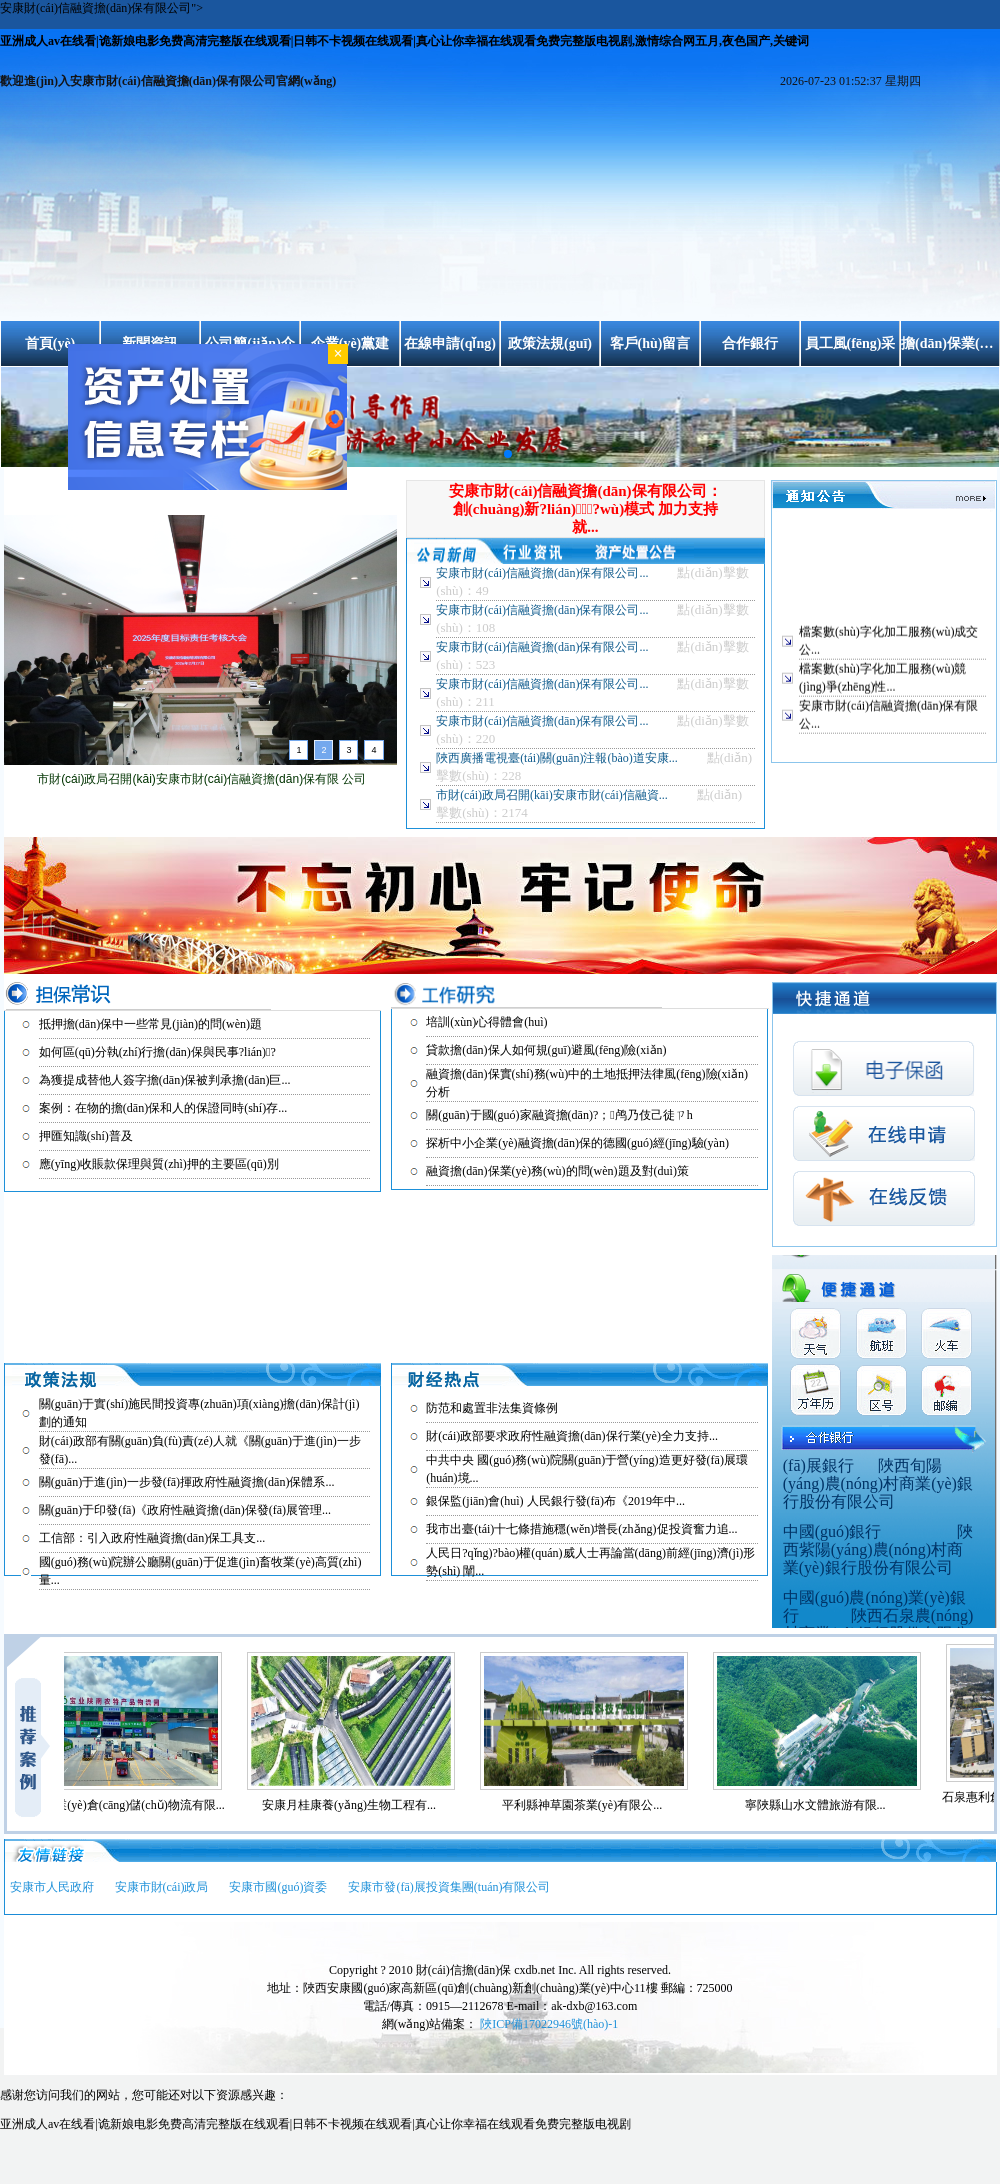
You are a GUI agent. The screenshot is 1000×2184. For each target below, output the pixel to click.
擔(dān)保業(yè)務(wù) (950, 343)
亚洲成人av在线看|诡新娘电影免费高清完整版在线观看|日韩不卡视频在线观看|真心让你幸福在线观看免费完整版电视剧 (315, 2124)
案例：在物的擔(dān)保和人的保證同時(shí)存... (163, 1108)
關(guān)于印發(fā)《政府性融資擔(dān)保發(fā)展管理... (185, 1510)
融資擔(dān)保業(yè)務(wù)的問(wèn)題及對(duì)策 (557, 1171)
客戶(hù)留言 (650, 343)
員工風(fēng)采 (850, 343)
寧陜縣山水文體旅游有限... (823, 1805)
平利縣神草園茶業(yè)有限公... (590, 1805)
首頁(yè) (50, 343)
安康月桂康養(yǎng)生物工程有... (357, 1805)
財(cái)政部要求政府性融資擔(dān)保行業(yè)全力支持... (572, 1436)
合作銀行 (750, 343)
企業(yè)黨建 (350, 343)
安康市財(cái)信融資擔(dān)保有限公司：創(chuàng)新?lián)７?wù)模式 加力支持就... (585, 509)
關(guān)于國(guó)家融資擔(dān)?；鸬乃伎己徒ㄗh (559, 1115)
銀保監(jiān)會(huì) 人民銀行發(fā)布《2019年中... (555, 1501)
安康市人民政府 (52, 1887)
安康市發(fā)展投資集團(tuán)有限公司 (449, 1887)
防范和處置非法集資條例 (492, 1408)
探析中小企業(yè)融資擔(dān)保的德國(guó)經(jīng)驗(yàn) (577, 1143)
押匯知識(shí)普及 (86, 1136)
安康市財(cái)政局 (162, 1887)
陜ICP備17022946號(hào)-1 (549, 2024)
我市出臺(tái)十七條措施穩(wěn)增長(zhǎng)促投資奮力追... (581, 1529)
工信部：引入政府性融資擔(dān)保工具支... (152, 1538)
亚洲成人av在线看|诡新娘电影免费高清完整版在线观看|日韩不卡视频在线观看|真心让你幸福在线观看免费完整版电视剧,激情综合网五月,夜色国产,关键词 (404, 41)
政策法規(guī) (550, 343)
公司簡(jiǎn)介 (250, 343)
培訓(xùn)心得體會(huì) (486, 1022)
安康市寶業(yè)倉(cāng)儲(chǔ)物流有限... (123, 1805)
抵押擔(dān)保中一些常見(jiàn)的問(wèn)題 (150, 1024)
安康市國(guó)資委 (278, 1887)
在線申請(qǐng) (450, 343)
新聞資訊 (150, 343)
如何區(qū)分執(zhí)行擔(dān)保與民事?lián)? (157, 1052)
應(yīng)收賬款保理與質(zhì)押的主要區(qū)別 (159, 1164)
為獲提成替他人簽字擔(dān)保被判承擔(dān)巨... (165, 1080)
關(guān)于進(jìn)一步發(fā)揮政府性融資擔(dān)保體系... (187, 1482)
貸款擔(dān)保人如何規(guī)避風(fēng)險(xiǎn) (546, 1050)
